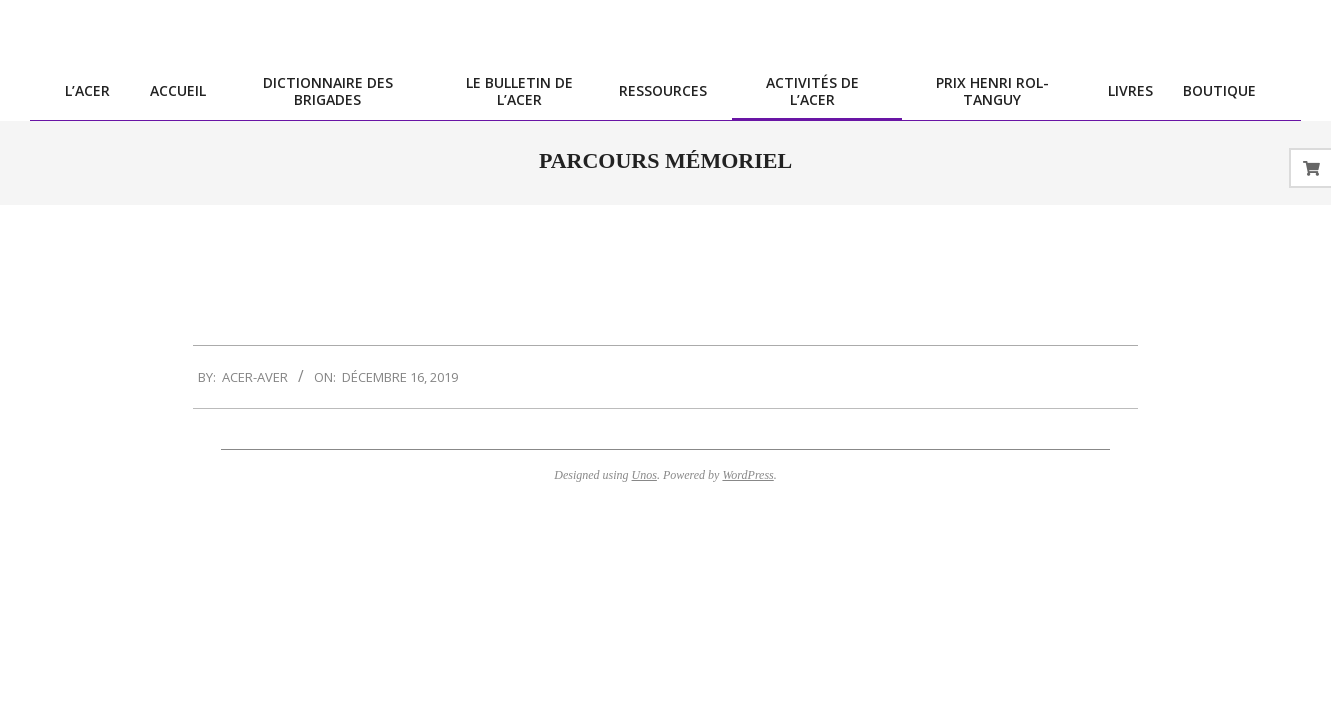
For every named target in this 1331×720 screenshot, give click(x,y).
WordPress (747, 475)
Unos (644, 475)
